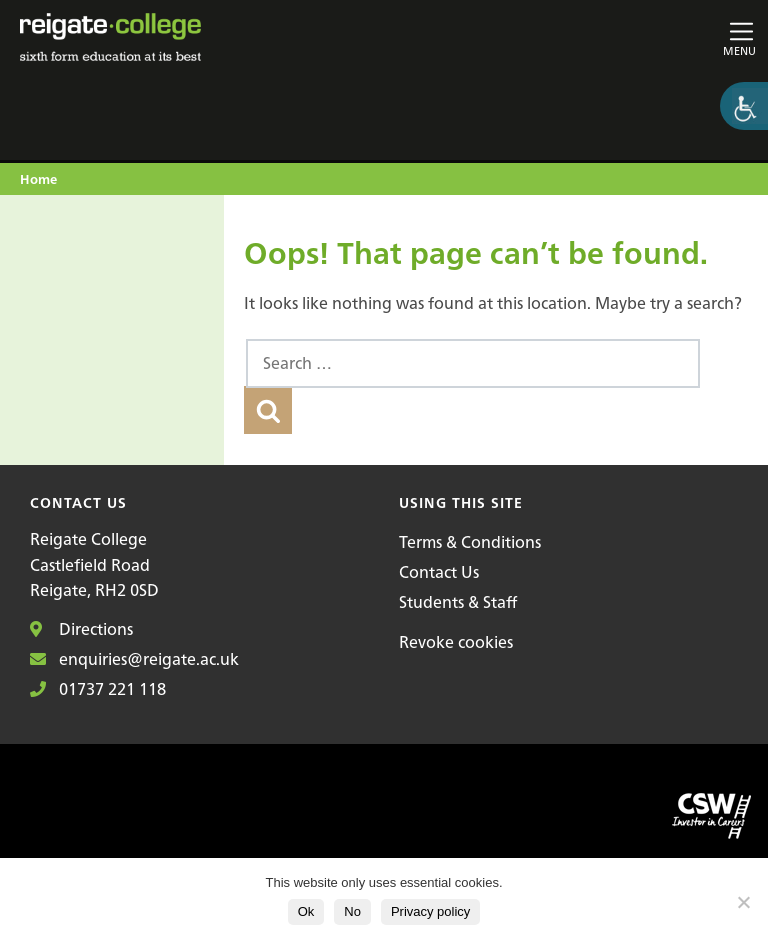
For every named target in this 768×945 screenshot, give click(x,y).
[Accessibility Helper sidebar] (744, 106)
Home (38, 180)
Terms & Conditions (470, 542)
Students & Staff (458, 602)
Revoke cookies (456, 642)
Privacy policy (430, 911)
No (352, 911)
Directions (81, 629)
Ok (306, 911)
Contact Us (439, 572)
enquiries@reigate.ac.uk (134, 659)
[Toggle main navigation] (636, 37)
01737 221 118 (98, 689)
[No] (743, 902)
